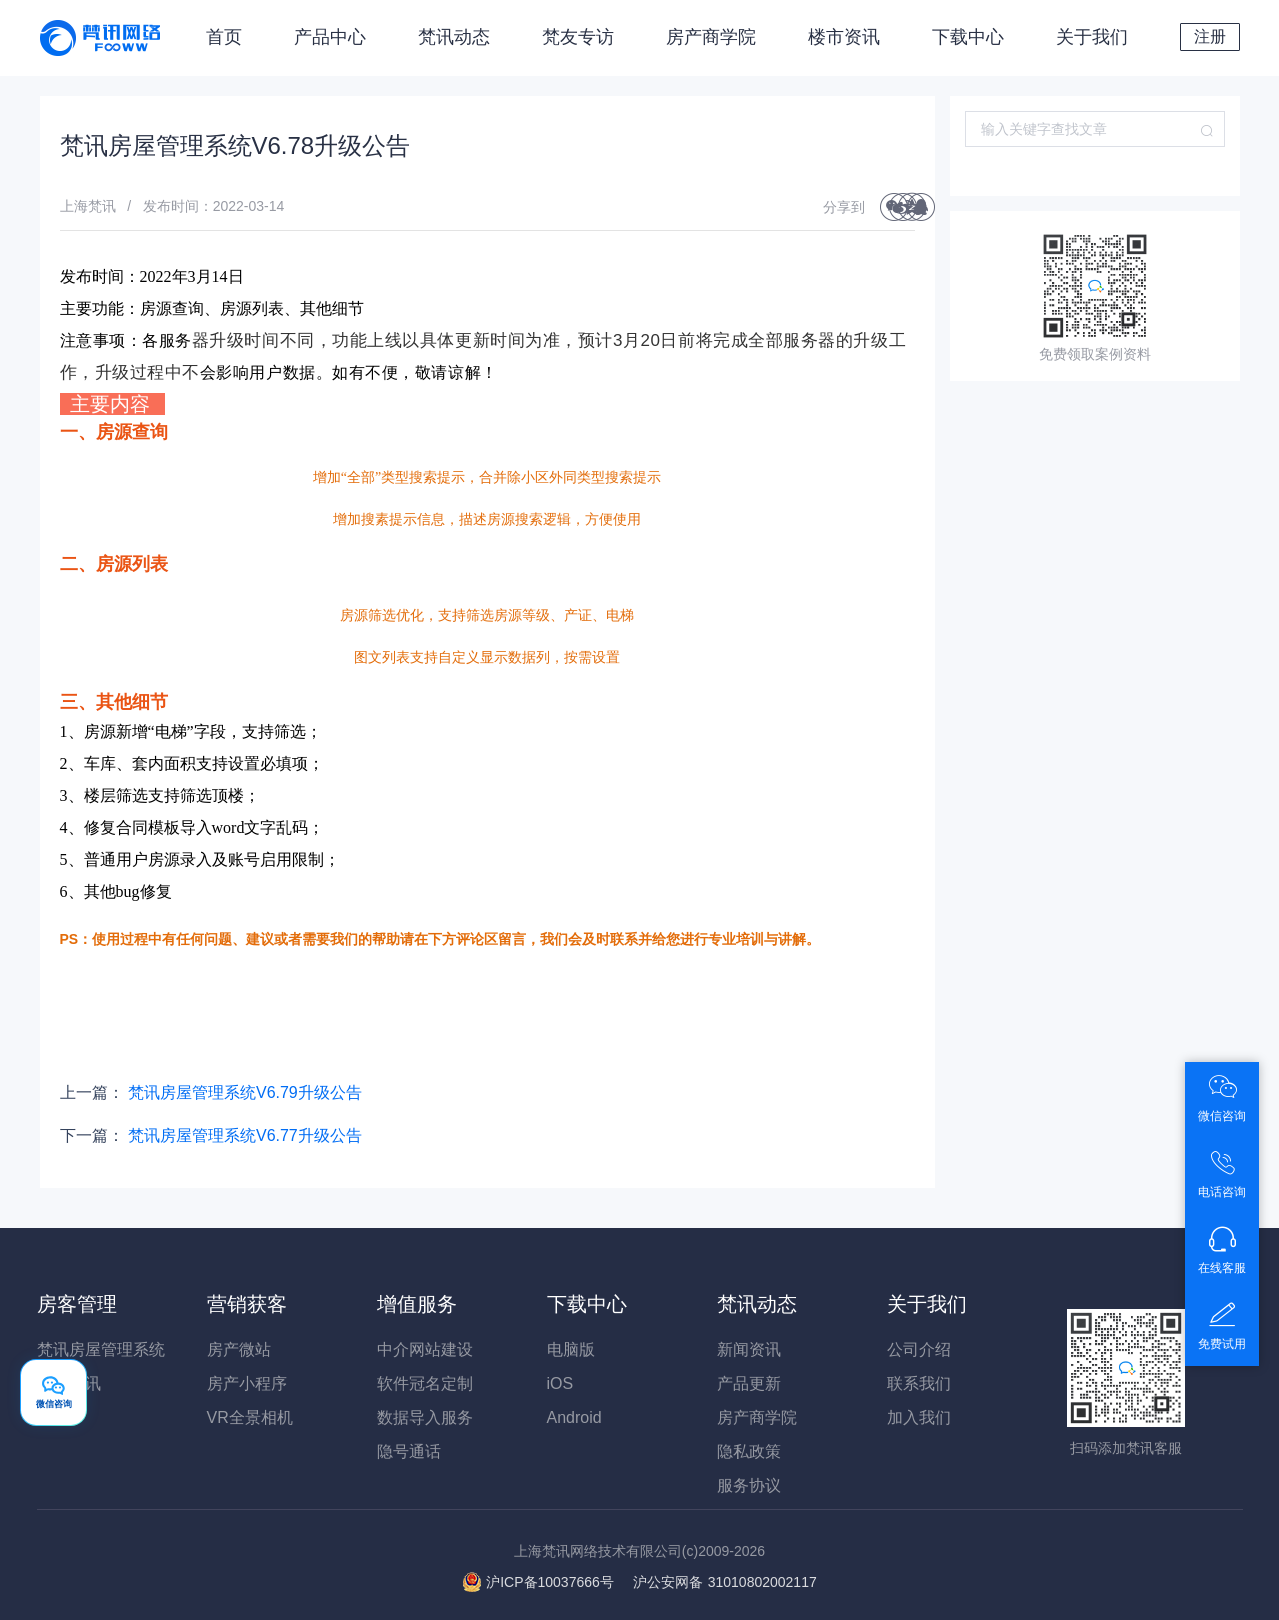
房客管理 (77, 1304)
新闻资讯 (749, 1349)
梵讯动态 (454, 37)
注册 (1210, 36)
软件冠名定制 (425, 1383)
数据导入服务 (425, 1417)
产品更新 (749, 1383)
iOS (560, 1383)
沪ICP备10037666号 (550, 1582)
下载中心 (968, 37)
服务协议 (749, 1485)
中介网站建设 (425, 1349)
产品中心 (330, 37)
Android (574, 1417)
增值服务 (417, 1304)
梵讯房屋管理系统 (101, 1349)
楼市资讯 (844, 37)
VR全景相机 (250, 1417)
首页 (224, 37)
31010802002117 (725, 1582)
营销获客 (247, 1304)
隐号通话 (409, 1451)
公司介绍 (919, 1349)
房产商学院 (711, 37)
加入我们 (919, 1417)
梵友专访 (578, 37)
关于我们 (1092, 37)
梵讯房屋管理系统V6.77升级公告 (245, 1135)
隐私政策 (749, 1451)
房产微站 (239, 1349)
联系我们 (919, 1383)
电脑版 (571, 1349)
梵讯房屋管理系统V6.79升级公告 (245, 1092)
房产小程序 (247, 1383)
